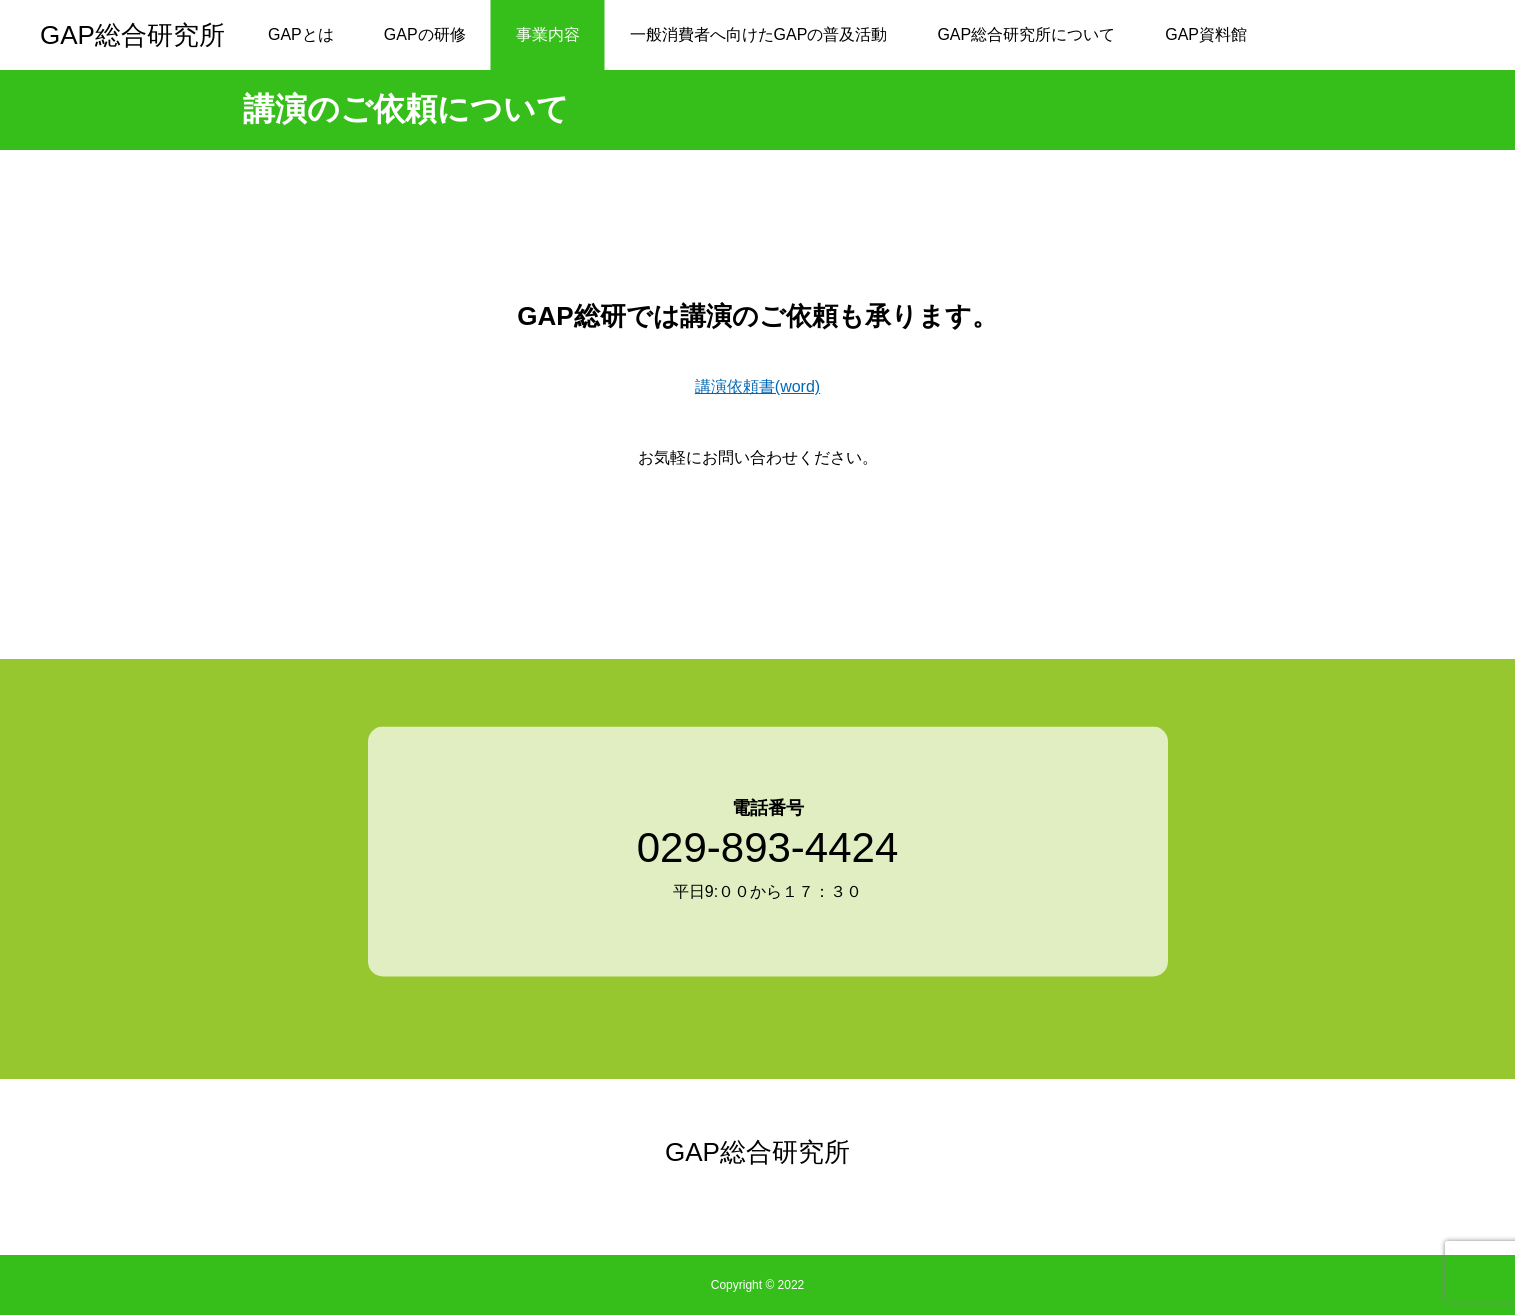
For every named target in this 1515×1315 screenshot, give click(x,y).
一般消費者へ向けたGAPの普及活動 (759, 34)
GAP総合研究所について (1026, 34)
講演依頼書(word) (757, 386)
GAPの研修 (425, 34)
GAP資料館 (1206, 34)
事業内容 (548, 34)
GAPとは (301, 34)
